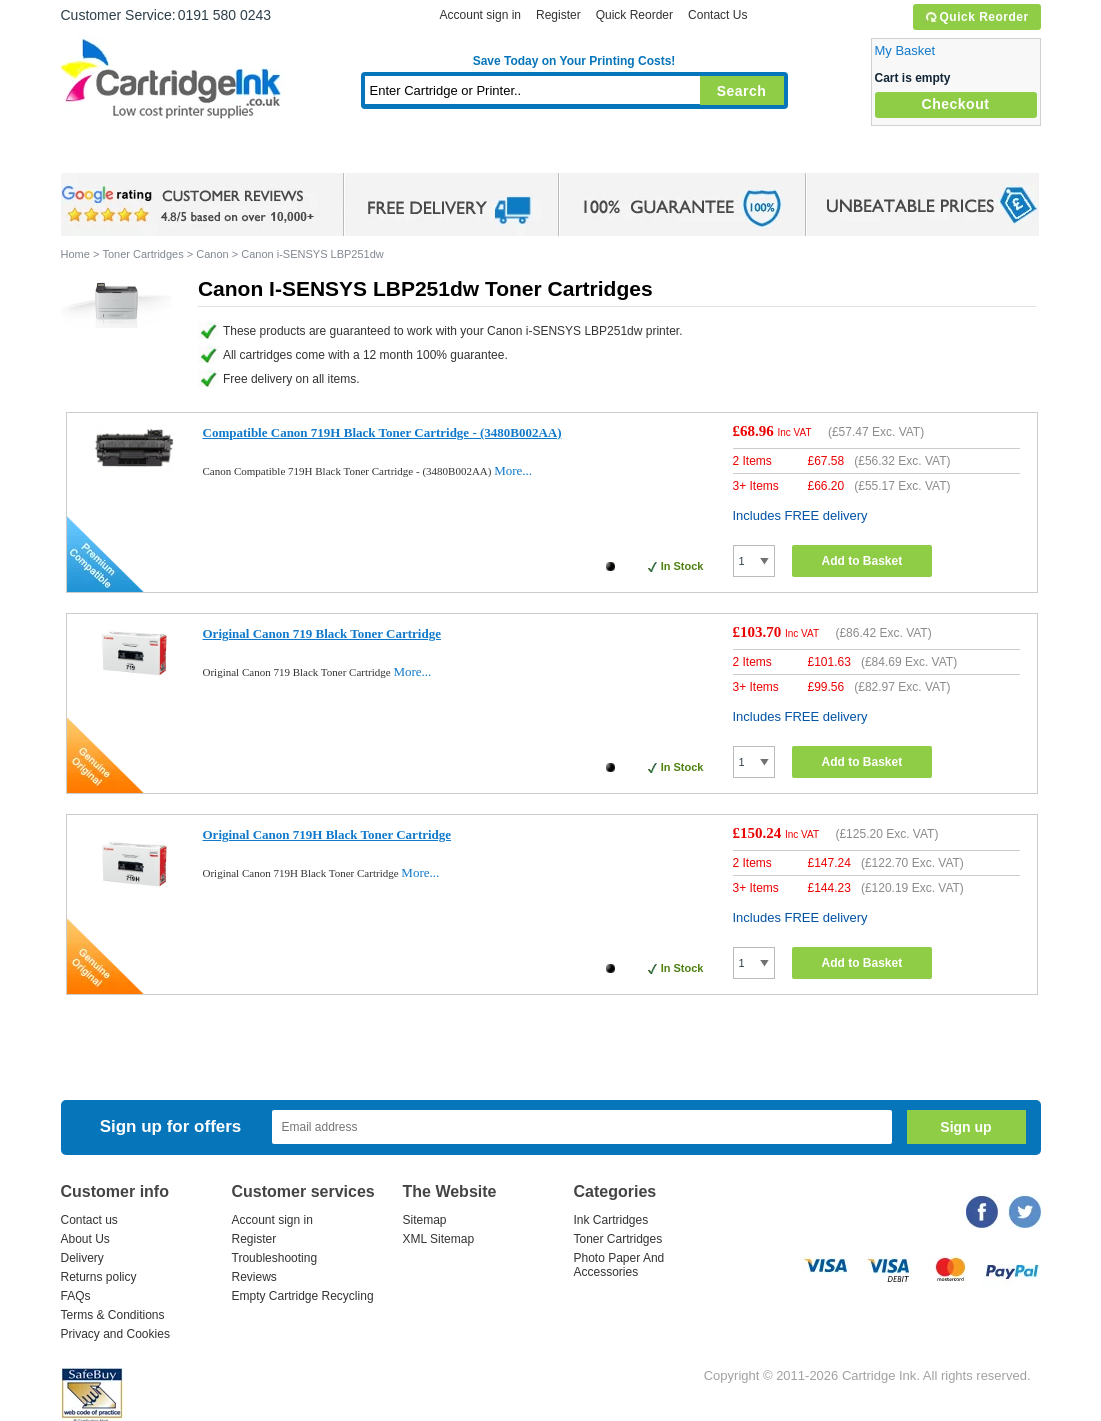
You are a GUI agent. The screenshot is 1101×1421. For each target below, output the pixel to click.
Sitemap (425, 1220)
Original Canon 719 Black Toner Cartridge (322, 633)
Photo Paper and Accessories (578, 154)
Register (558, 15)
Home (101, 154)
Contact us (89, 1220)
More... (513, 470)
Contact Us (717, 15)
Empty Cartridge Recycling (303, 1296)
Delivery (82, 1258)
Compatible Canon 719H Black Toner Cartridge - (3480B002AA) (382, 432)
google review (191, 205)
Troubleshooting (275, 1258)
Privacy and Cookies (115, 1334)
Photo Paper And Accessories (619, 1265)
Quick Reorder (976, 17)
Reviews (254, 1277)
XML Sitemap (439, 1239)
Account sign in (480, 15)
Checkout (956, 104)
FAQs (76, 1296)
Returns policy (99, 1277)
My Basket (905, 50)
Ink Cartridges (213, 154)
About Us (85, 1239)
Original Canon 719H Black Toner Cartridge (327, 834)
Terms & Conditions (113, 1315)
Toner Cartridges (367, 154)
